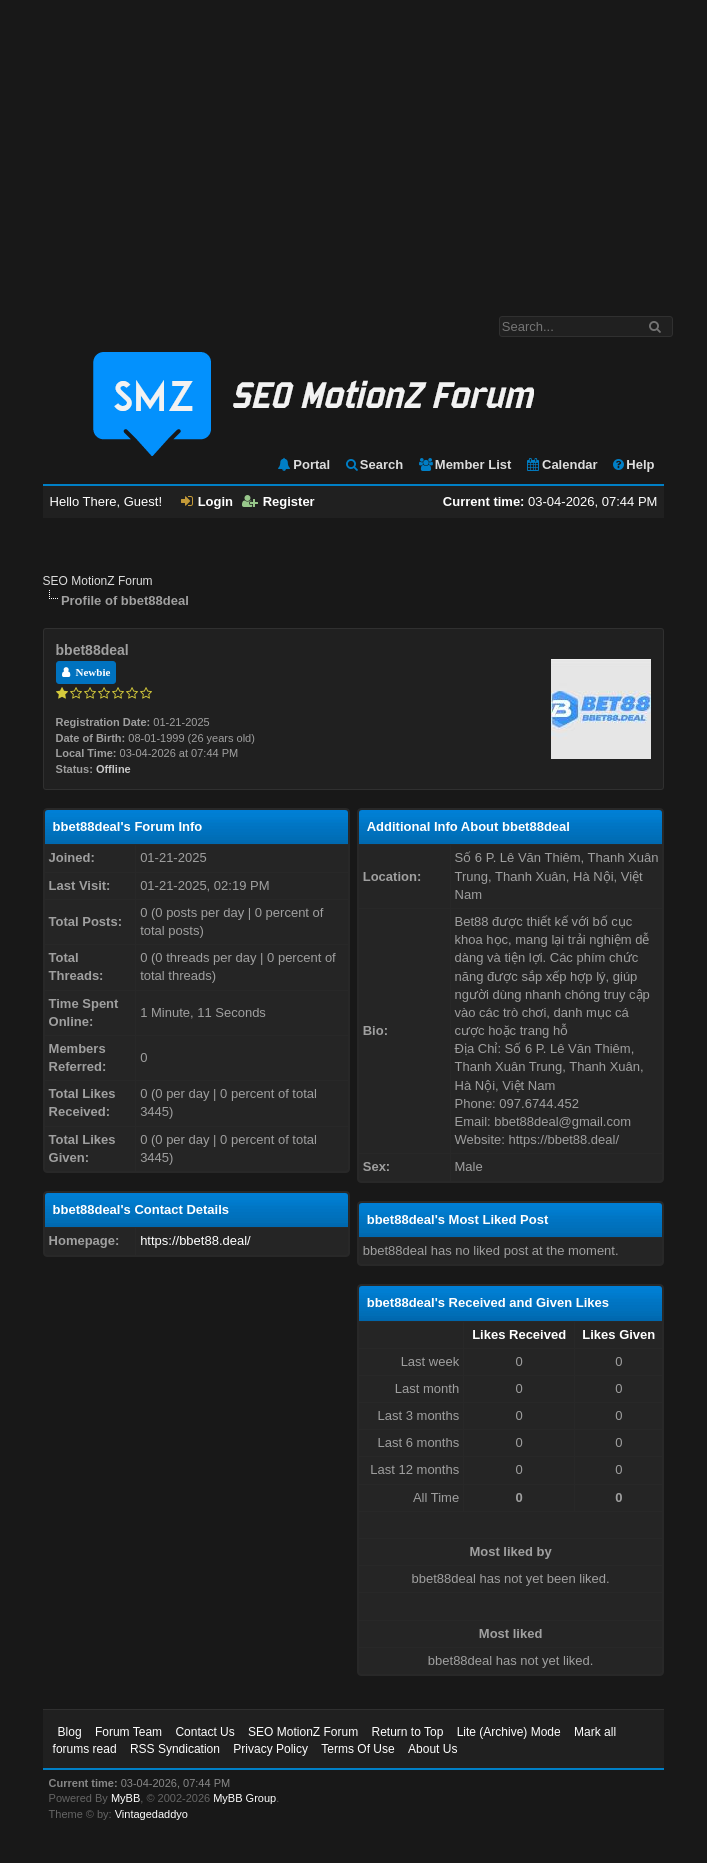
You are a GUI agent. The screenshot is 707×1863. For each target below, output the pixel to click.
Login (207, 501)
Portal (303, 464)
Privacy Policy (270, 1749)
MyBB (125, 1798)
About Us (432, 1749)
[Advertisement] (353, 148)
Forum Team (128, 1732)
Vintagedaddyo (151, 1814)
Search (373, 464)
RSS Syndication (175, 1749)
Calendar (561, 464)
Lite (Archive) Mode (509, 1732)
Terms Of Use (357, 1749)
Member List (464, 464)
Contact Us (204, 1732)
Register (278, 501)
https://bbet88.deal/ (195, 1240)
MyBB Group (244, 1798)
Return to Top (407, 1732)
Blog (70, 1732)
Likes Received (519, 1334)
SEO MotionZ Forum (98, 581)
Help (632, 464)
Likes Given (618, 1334)
